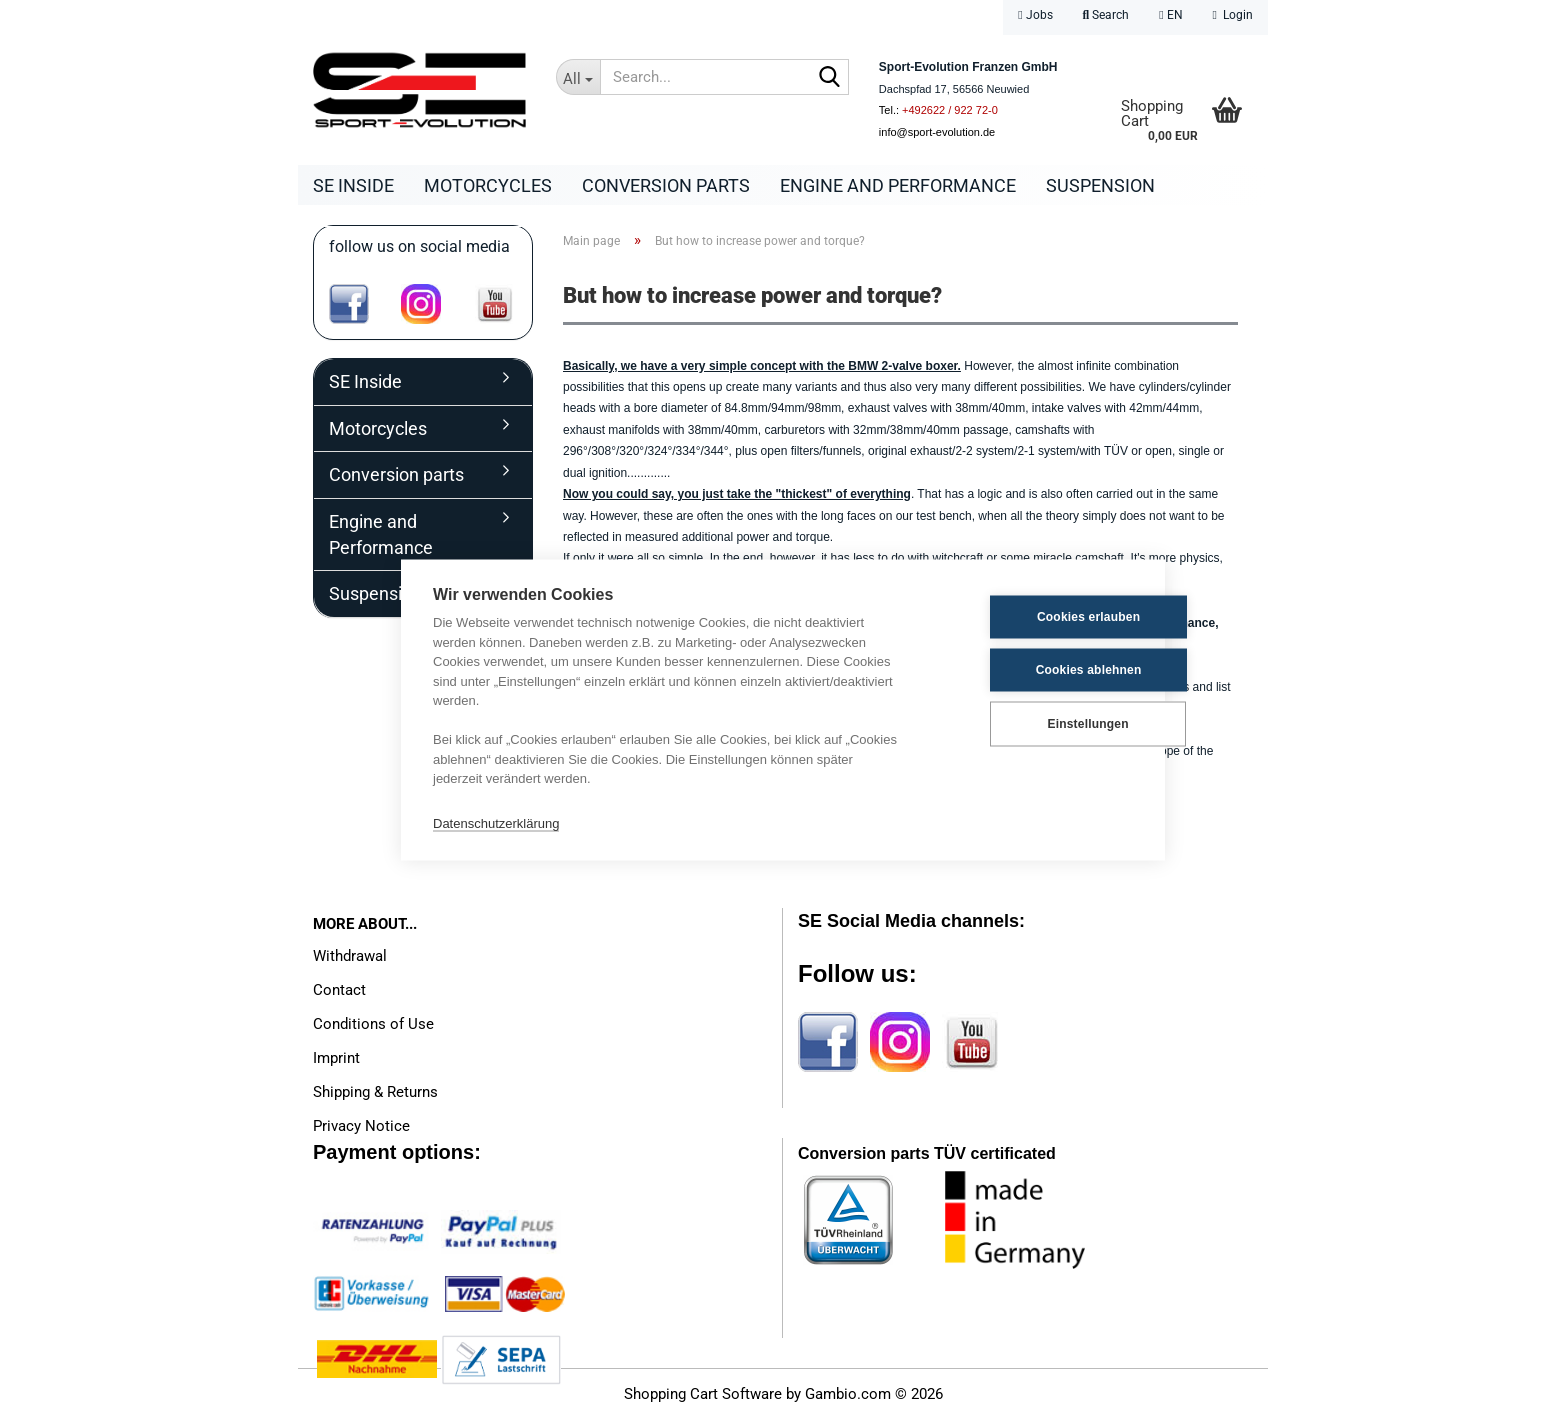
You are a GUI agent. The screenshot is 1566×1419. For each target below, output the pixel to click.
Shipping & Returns (375, 1092)
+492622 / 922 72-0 (950, 110)
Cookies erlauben (1034, 617)
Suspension (1100, 185)
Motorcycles (488, 185)
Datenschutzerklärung (496, 823)
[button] (1170, 17)
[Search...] (578, 77)
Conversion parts (666, 185)
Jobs (1035, 15)
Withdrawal (350, 956)
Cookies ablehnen (1035, 670)
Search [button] (1106, 15)
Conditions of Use (373, 1024)
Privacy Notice (361, 1126)
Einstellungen (1033, 724)
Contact (339, 990)
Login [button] (1233, 15)
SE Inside (353, 185)
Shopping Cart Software (703, 1394)
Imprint (336, 1058)
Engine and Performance (898, 185)
